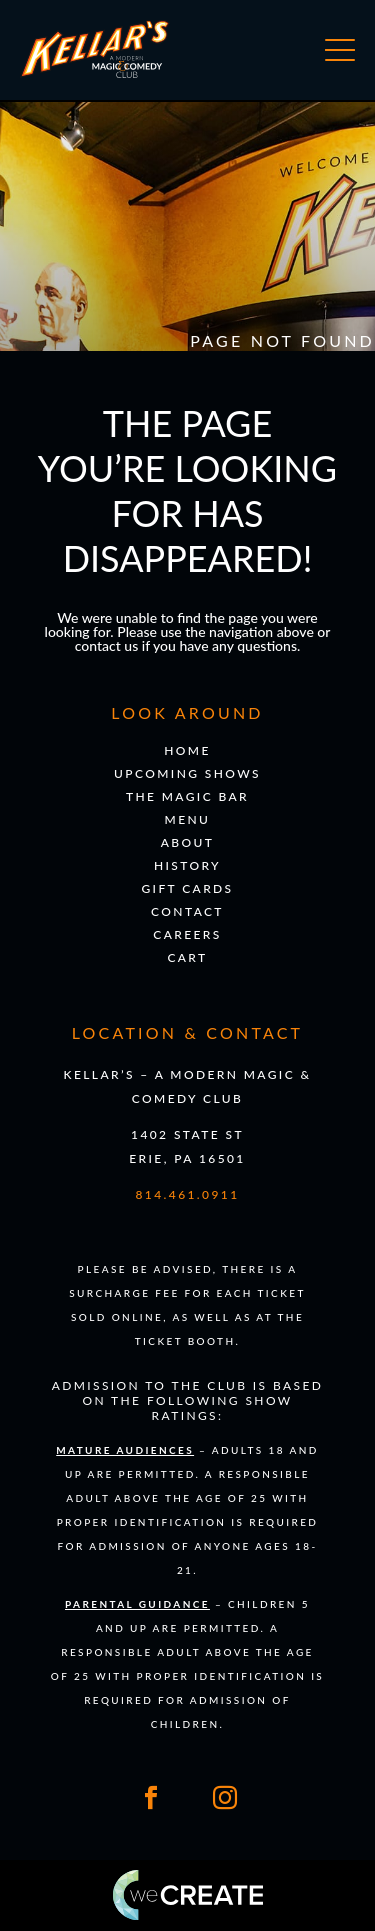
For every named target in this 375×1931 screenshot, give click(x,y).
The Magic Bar (187, 796)
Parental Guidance (137, 1604)
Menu (188, 819)
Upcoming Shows (187, 773)
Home (187, 750)
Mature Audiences (125, 1450)
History (187, 865)
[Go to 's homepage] (95, 73)
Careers (187, 934)
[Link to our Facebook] (151, 1798)
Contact (187, 911)
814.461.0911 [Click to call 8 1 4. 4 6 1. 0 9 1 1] (187, 1194)
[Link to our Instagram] (225, 1798)
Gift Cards (187, 888)
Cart (187, 957)
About (188, 842)
